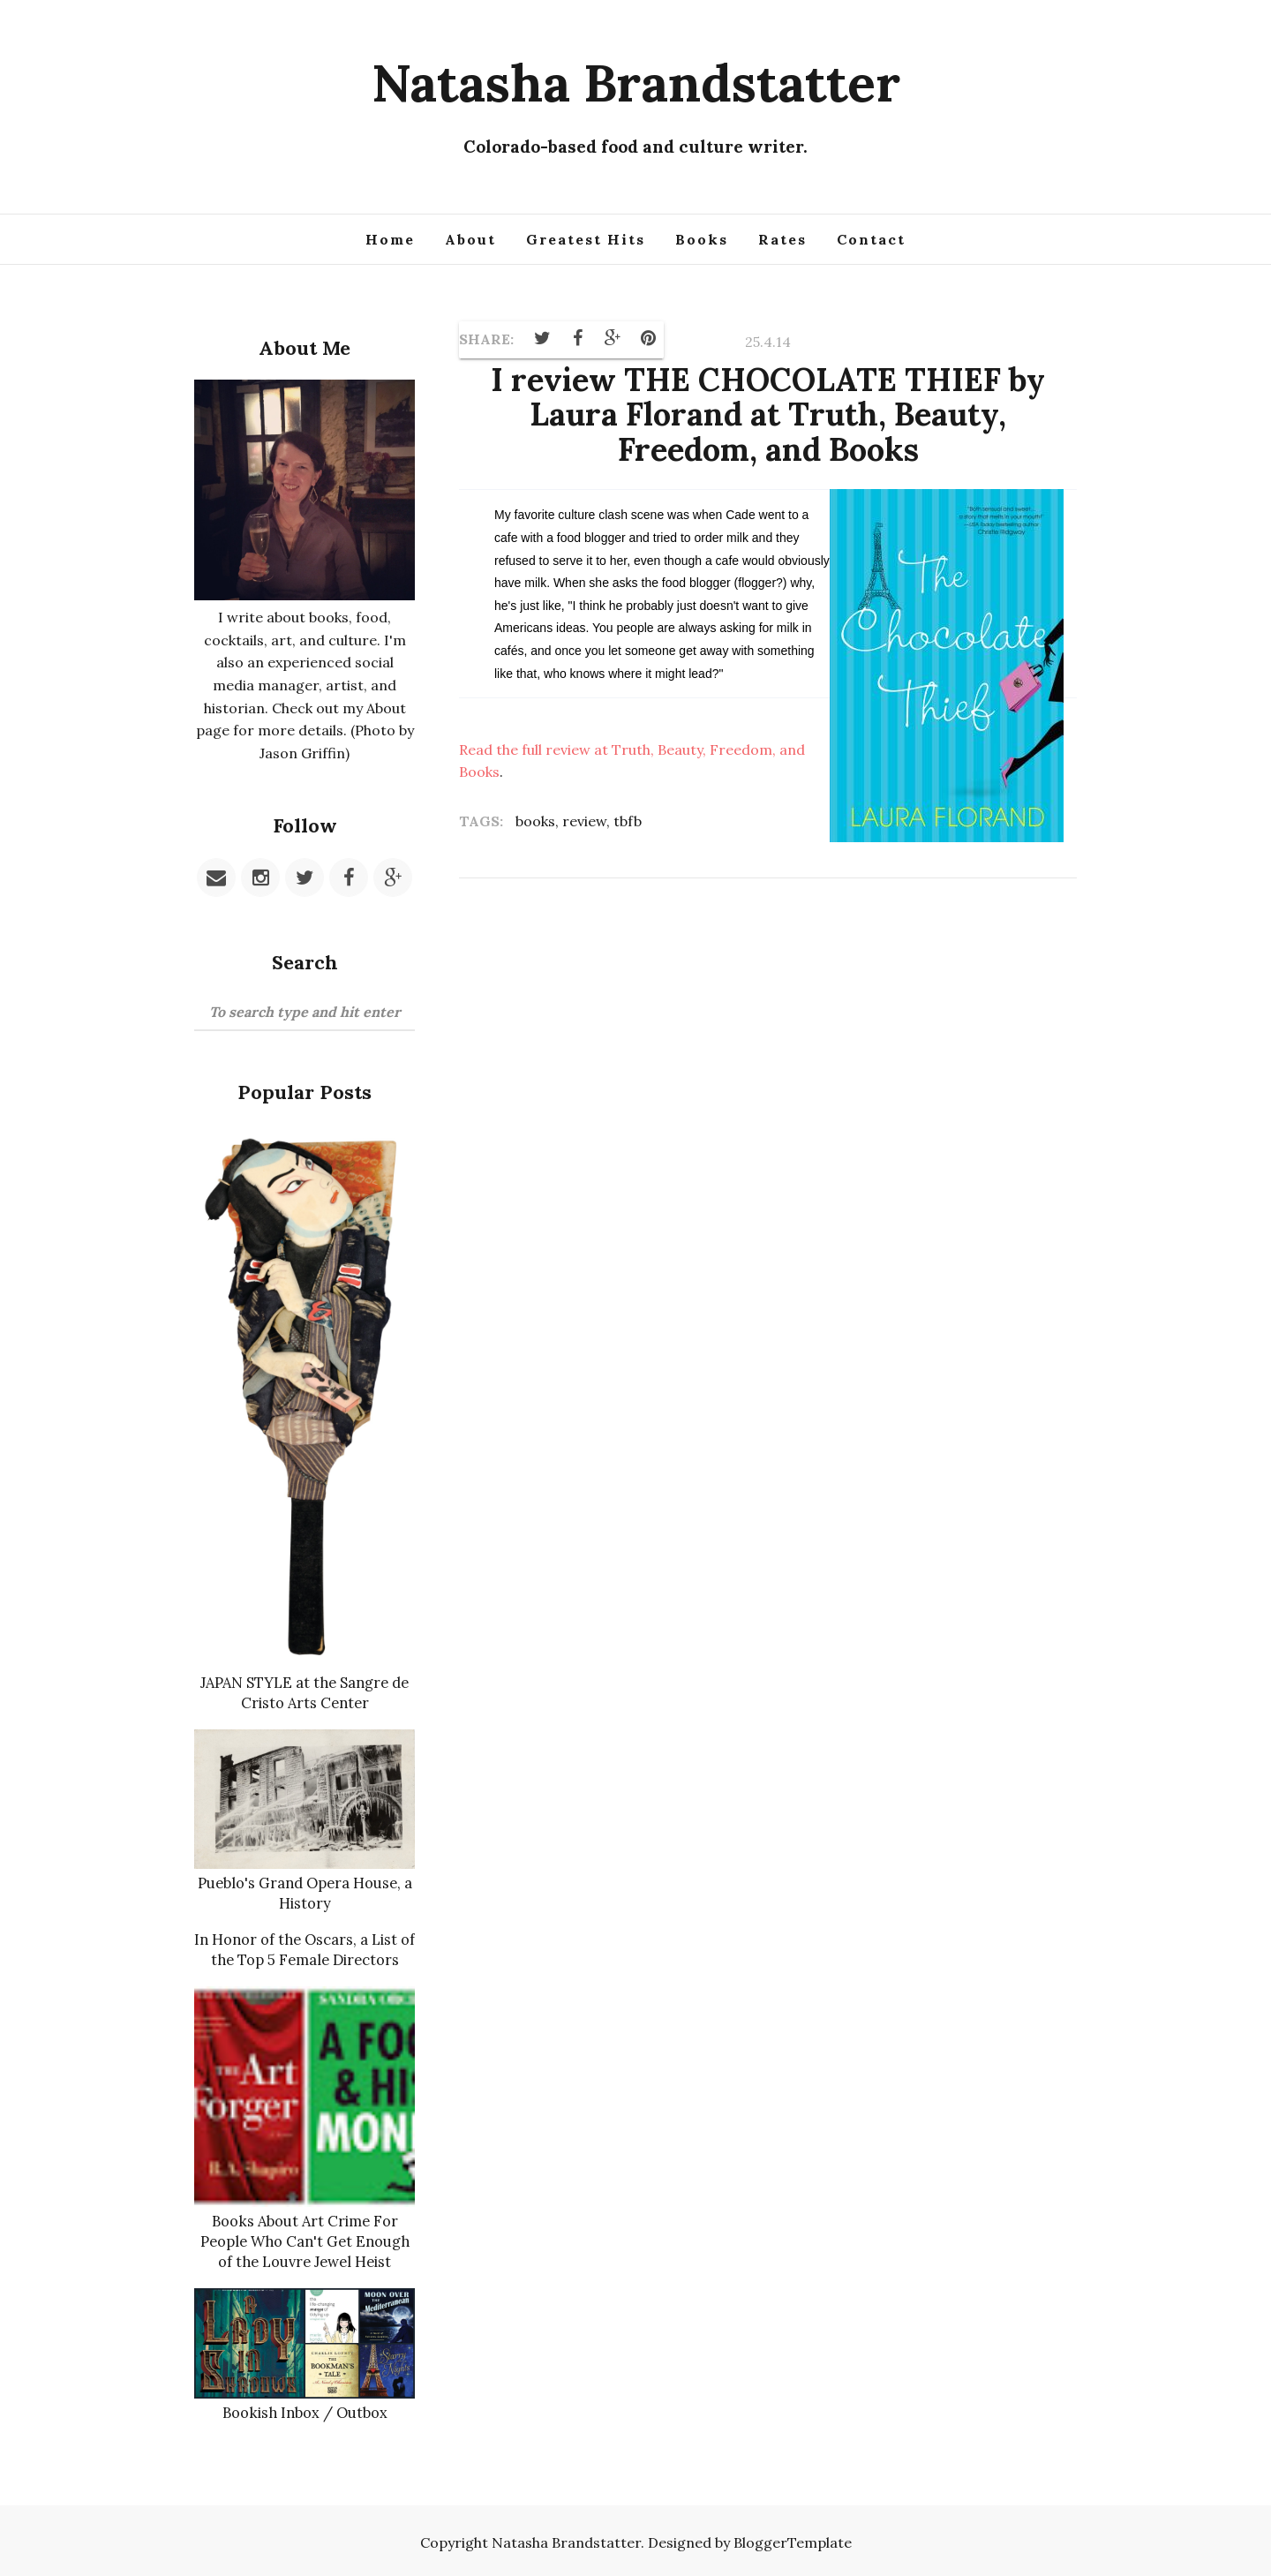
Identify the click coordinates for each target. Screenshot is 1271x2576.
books (535, 821)
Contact (871, 239)
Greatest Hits (585, 239)
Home (390, 239)
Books (701, 239)
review (584, 821)
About (470, 239)
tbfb (627, 821)
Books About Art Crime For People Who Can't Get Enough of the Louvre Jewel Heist (304, 2238)
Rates (782, 239)
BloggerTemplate (792, 2538)
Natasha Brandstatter (636, 82)
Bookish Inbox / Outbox (305, 2408)
